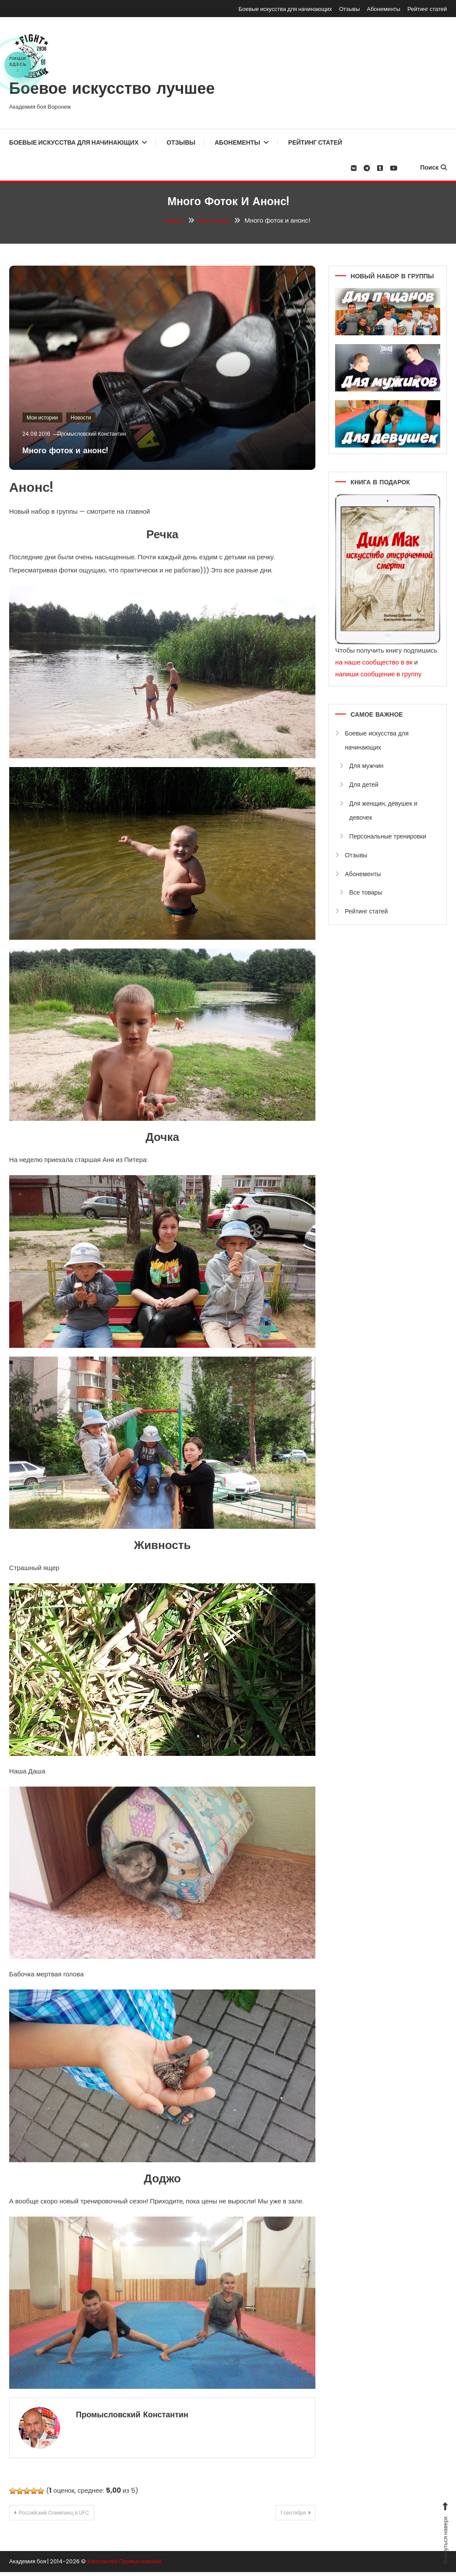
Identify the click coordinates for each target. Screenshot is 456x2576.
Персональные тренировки (387, 836)
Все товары (365, 892)
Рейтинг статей (427, 9)
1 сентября (284, 2514)
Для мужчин (366, 765)
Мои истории (42, 417)
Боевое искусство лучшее (112, 90)
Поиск (433, 167)
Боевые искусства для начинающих (285, 9)
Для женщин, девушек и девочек (383, 810)
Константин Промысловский (124, 2565)
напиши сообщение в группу (378, 674)
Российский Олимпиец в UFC (67, 2514)
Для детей (363, 784)
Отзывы (349, 9)
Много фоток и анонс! (81, 450)
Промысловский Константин (101, 434)
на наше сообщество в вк (373, 662)
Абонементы (383, 9)
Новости (81, 417)
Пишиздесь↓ (17, 64)
